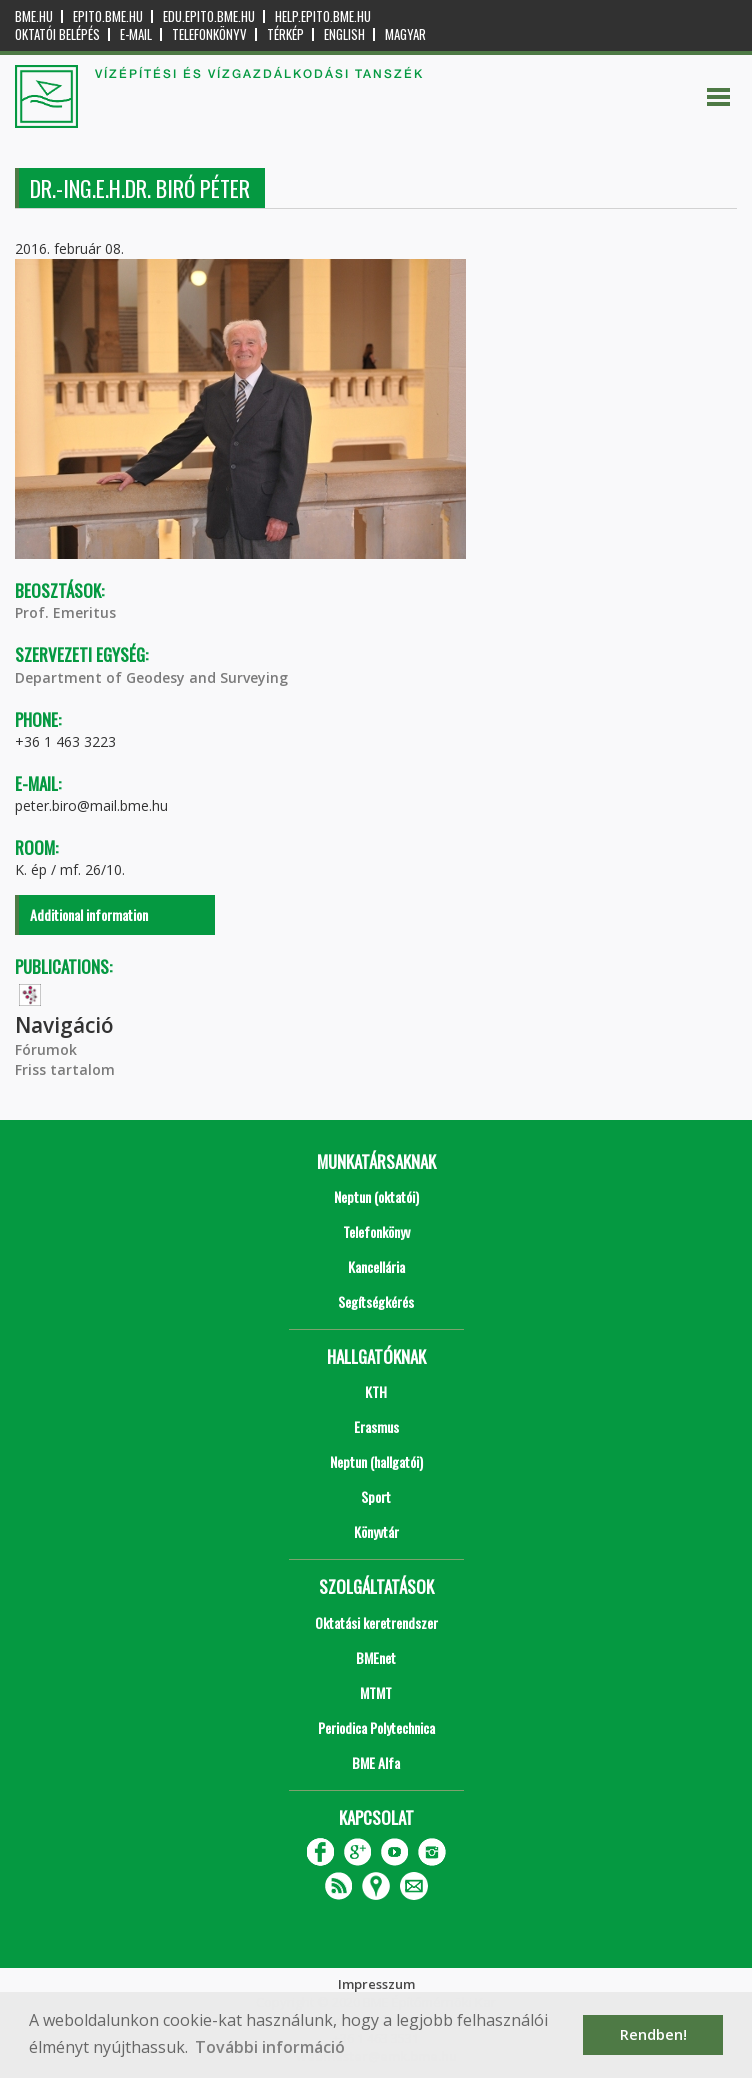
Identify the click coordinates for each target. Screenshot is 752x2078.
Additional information (89, 914)
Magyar (405, 34)
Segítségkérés (376, 1301)
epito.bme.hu (108, 16)
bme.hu (34, 16)
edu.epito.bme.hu (209, 16)
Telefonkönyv (209, 34)
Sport (376, 1496)
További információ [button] (270, 2047)
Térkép (285, 34)
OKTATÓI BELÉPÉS (57, 34)
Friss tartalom (65, 1069)
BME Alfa (376, 1762)
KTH (376, 1391)
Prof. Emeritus (65, 612)
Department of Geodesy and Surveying (151, 677)
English (344, 34)
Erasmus (376, 1426)
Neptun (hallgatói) (376, 1461)
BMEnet (376, 1657)
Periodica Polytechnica (376, 1727)
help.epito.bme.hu (323, 16)
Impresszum (376, 1984)
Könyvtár (376, 1531)
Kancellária (376, 1266)
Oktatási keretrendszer (376, 1622)
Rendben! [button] (653, 2034)
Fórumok (46, 1049)
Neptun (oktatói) (376, 1196)
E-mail (136, 34)
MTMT (376, 1692)
